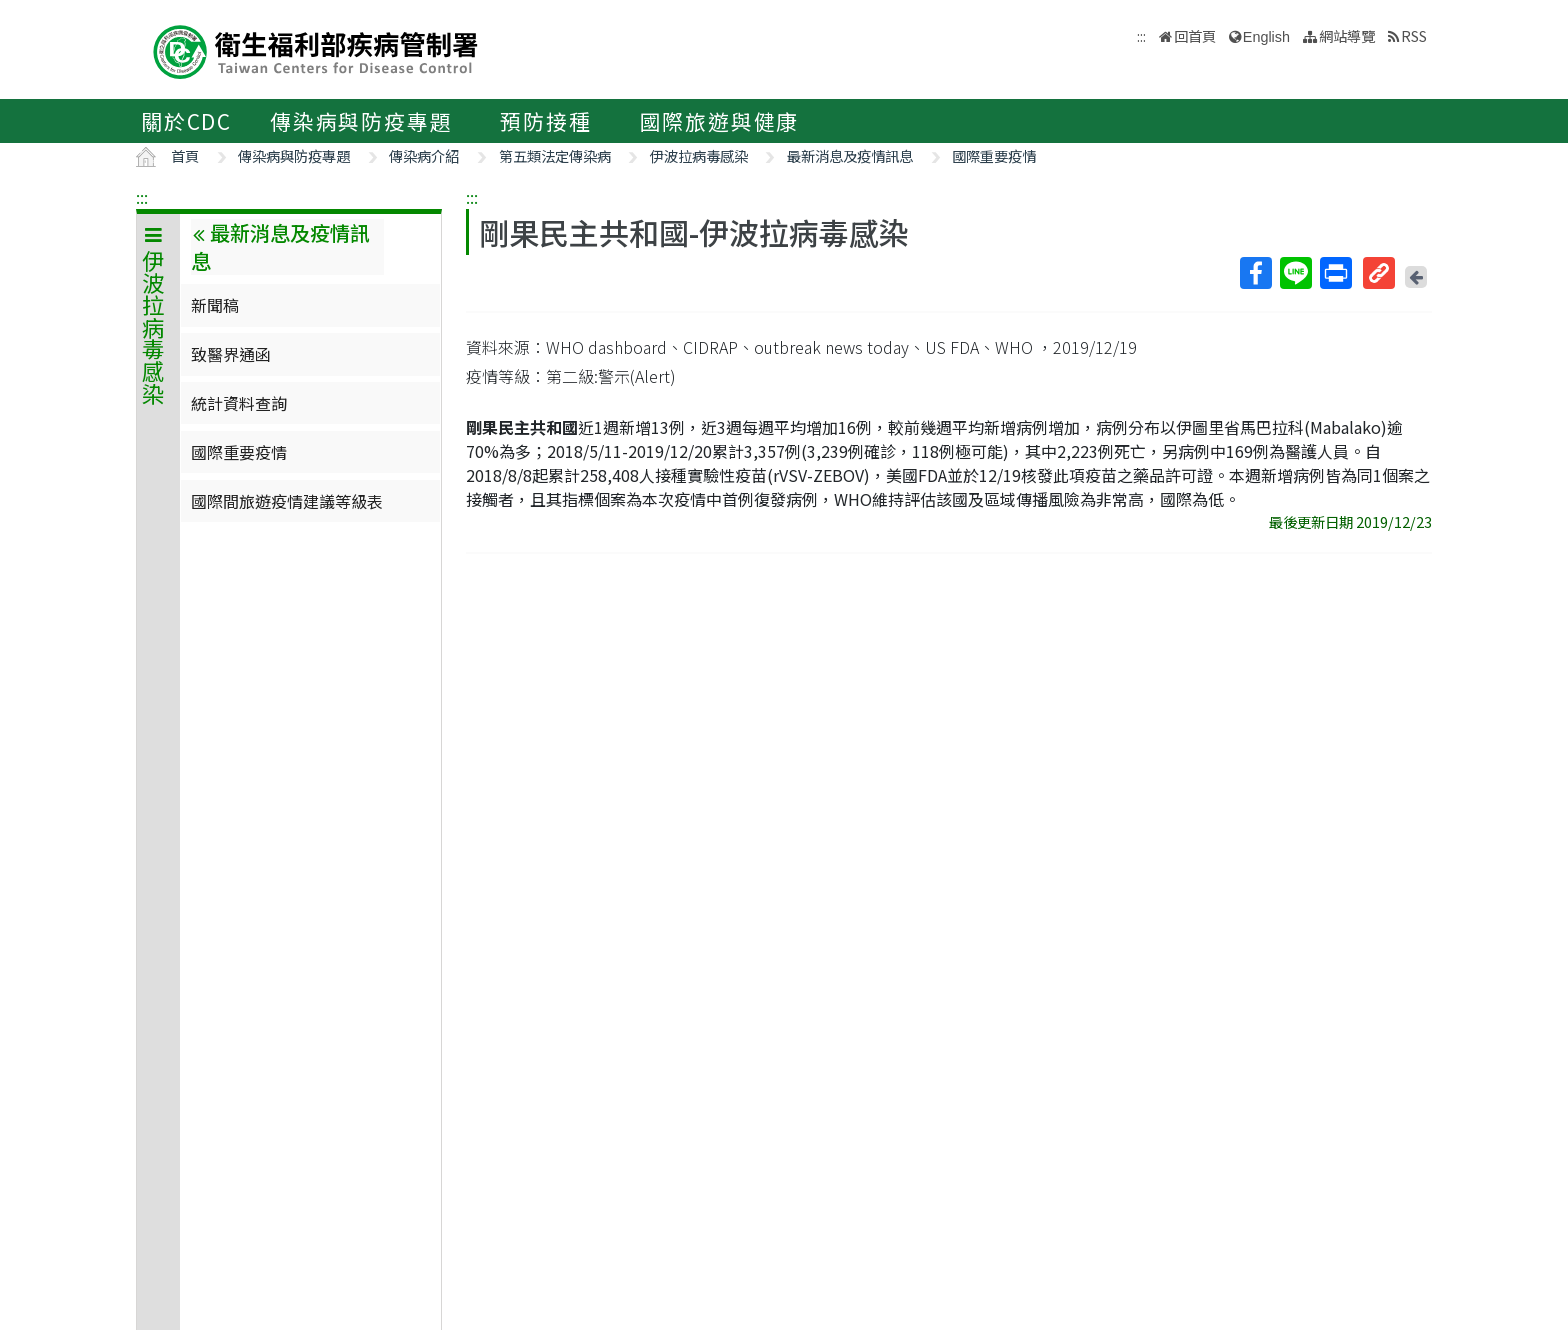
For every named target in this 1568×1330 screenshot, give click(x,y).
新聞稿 (215, 305)
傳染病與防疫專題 (361, 121)
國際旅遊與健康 (720, 121)
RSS (1414, 35)
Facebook (1255, 273)
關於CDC (186, 121)
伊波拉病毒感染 (699, 155)
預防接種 (545, 121)
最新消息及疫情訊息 (850, 155)
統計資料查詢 (239, 403)
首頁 (185, 155)
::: (142, 197)
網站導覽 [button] (1347, 35)
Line (1295, 273)
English (1266, 37)
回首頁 (1195, 35)
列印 (1335, 273)
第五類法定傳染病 (555, 155)
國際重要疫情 (994, 155)
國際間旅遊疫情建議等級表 (287, 501)
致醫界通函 (231, 354)
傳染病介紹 (424, 155)
